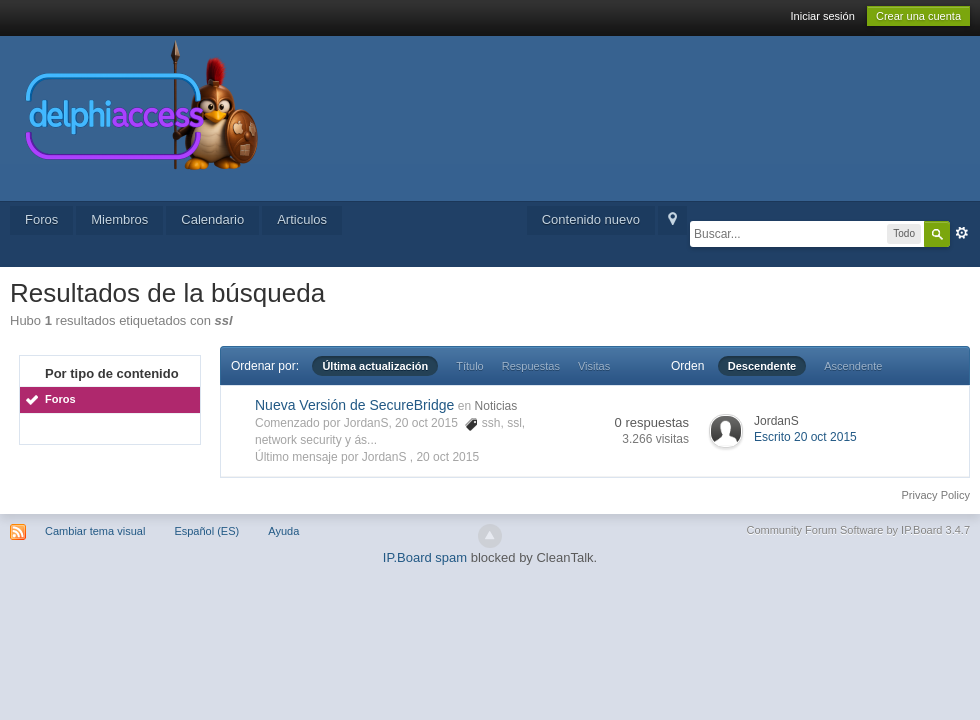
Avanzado (962, 233)
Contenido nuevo (591, 219)
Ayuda (283, 531)
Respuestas (531, 366)
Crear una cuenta (918, 16)
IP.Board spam (425, 557)
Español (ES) (206, 531)
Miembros (119, 219)
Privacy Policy (936, 495)
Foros (41, 219)
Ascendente (853, 366)
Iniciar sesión (823, 16)
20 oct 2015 (447, 457)
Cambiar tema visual (95, 531)
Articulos (302, 219)
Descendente (762, 366)
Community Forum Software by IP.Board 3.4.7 (858, 530)
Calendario (212, 219)
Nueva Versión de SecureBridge (354, 405)
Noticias (496, 406)
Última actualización (375, 366)
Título (470, 366)
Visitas (594, 366)
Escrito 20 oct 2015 (805, 437)
